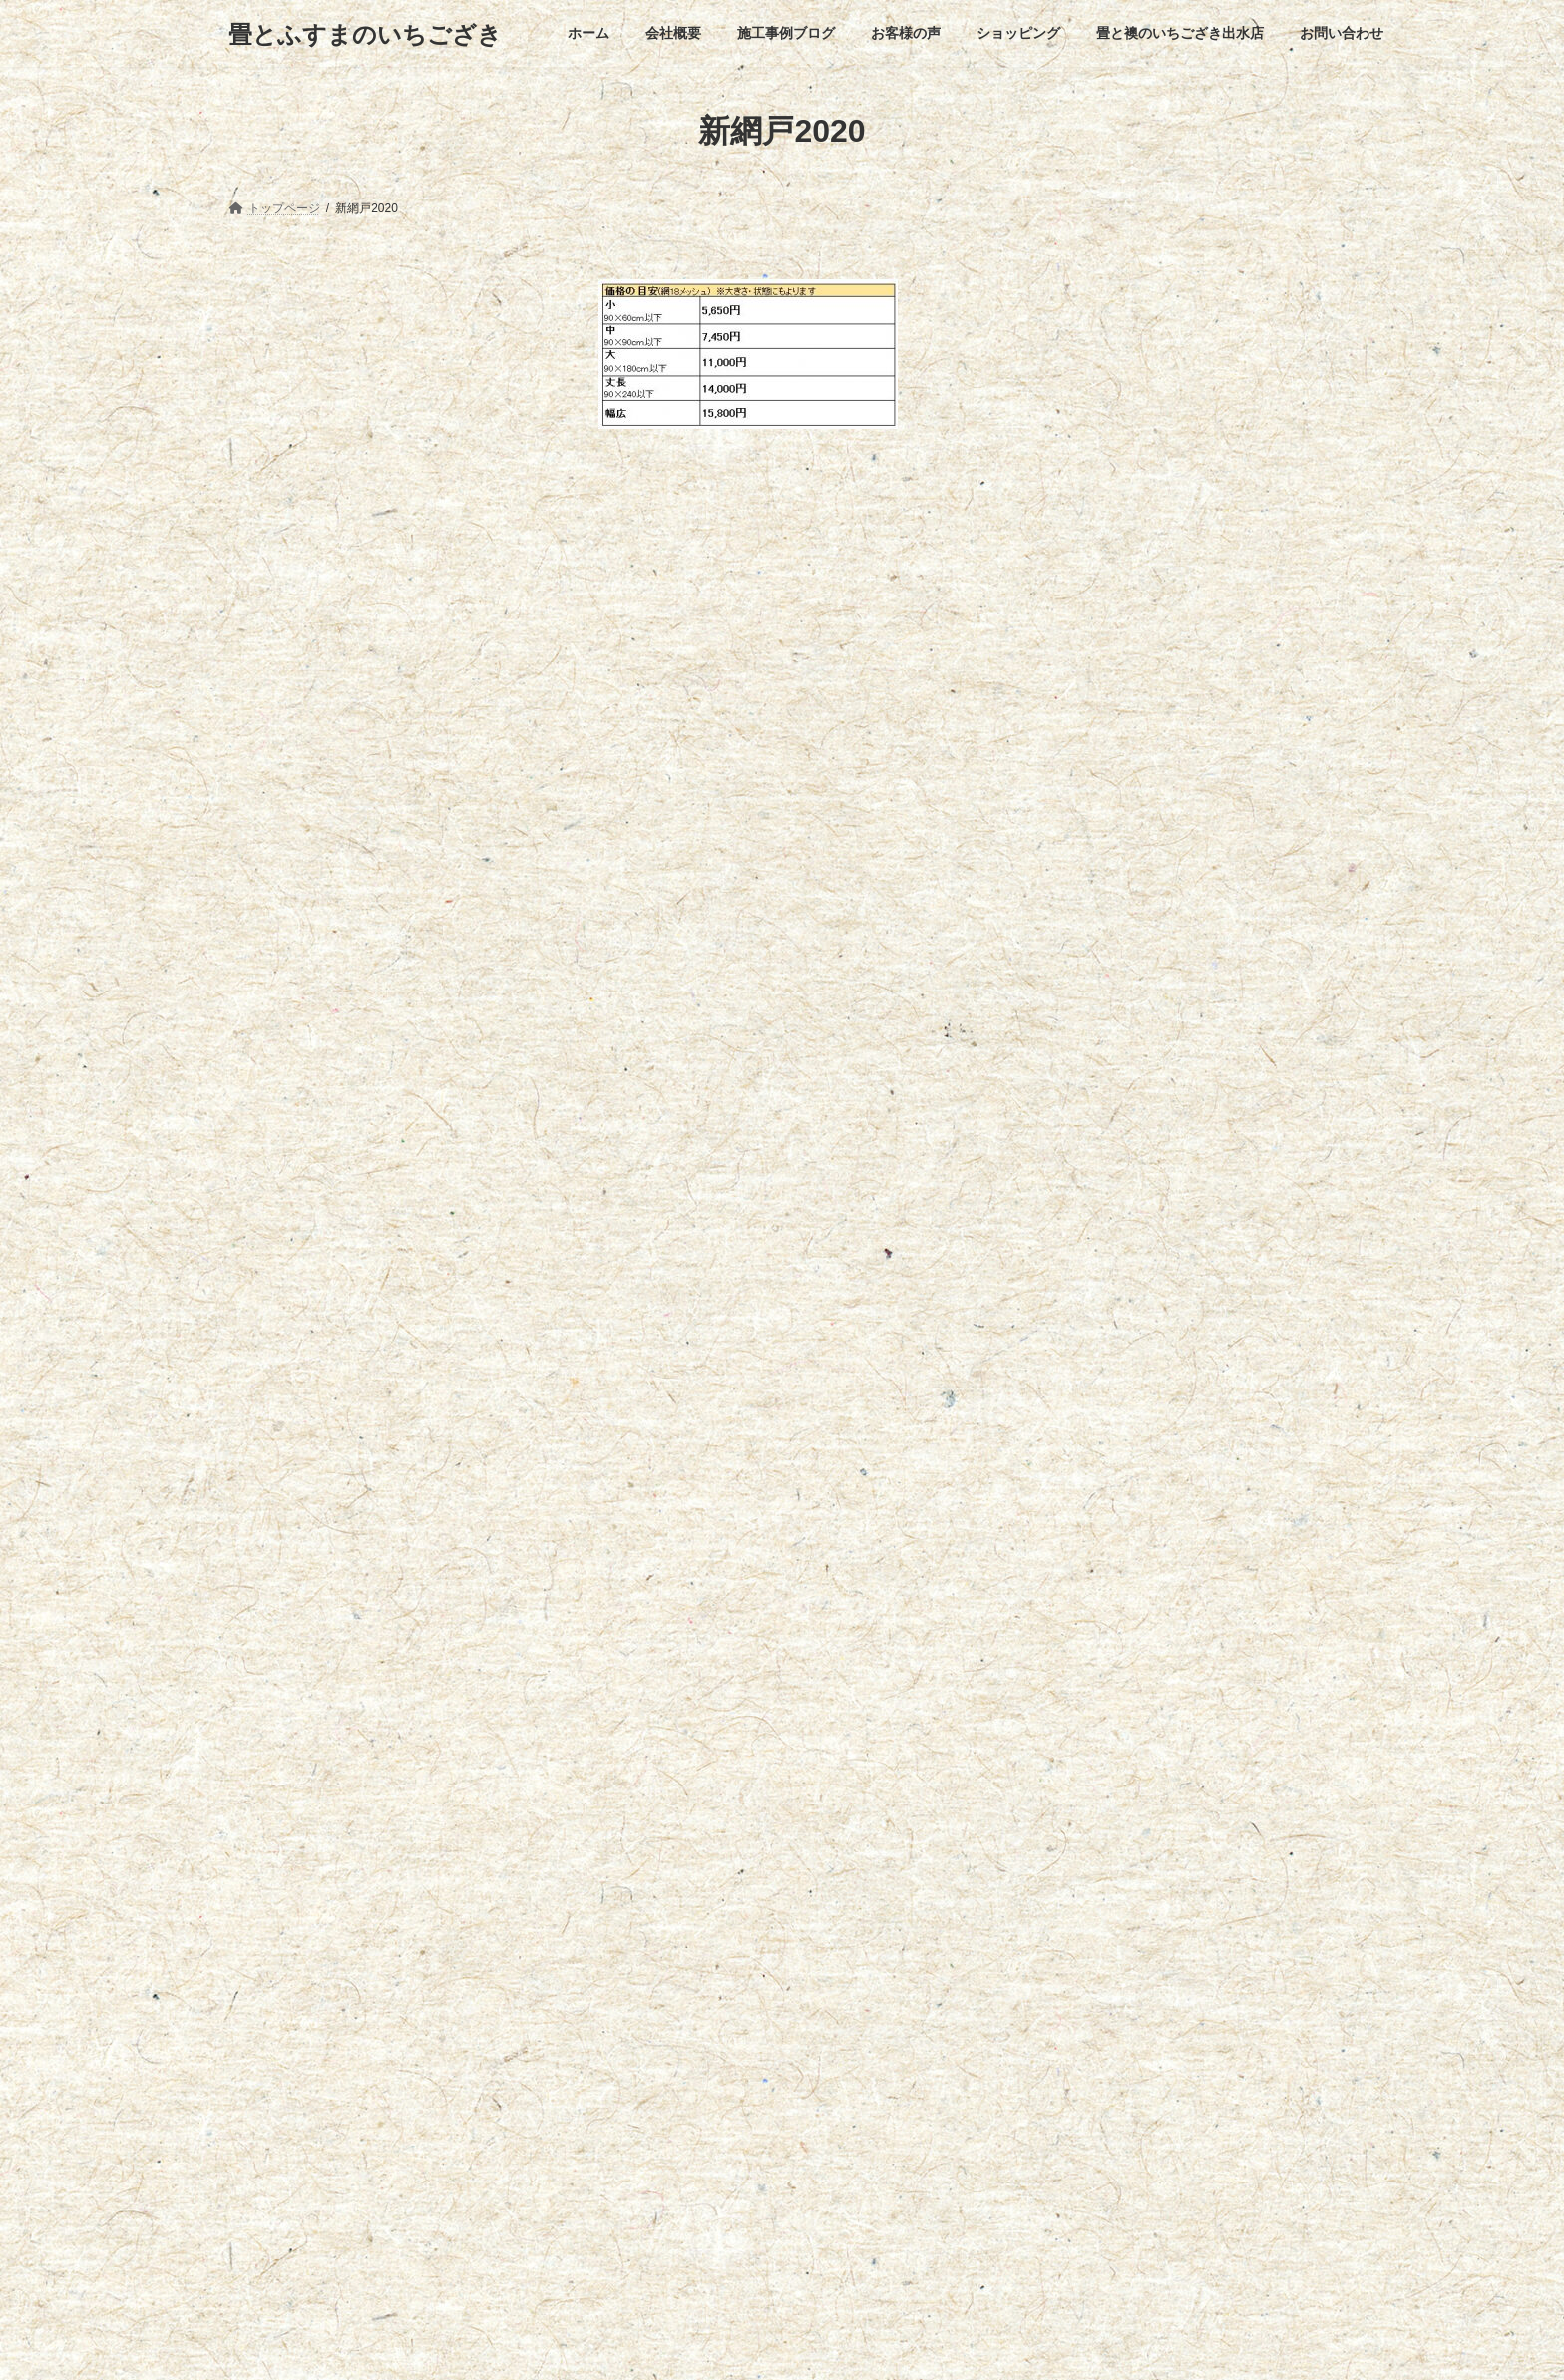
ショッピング (666, 1836)
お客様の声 (561, 1836)
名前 (624, 839)
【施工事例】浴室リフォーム (324, 2157)
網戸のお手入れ (291, 361)
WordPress (693, 2346)
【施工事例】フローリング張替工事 (342, 2222)
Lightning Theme (782, 2346)
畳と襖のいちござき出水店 (814, 1836)
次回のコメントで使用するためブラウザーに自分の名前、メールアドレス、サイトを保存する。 (965, 1152)
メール (632, 944)
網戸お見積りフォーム (312, 322)
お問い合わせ (960, 1836)
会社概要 (345, 1836)
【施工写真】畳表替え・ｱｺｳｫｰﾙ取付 (342, 2025)
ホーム (264, 1836)
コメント (640, 569)
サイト (622, 1047)
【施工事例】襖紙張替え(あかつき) (340, 2091)
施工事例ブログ (451, 1836)
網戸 (246, 291)
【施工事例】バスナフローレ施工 (336, 1959)
